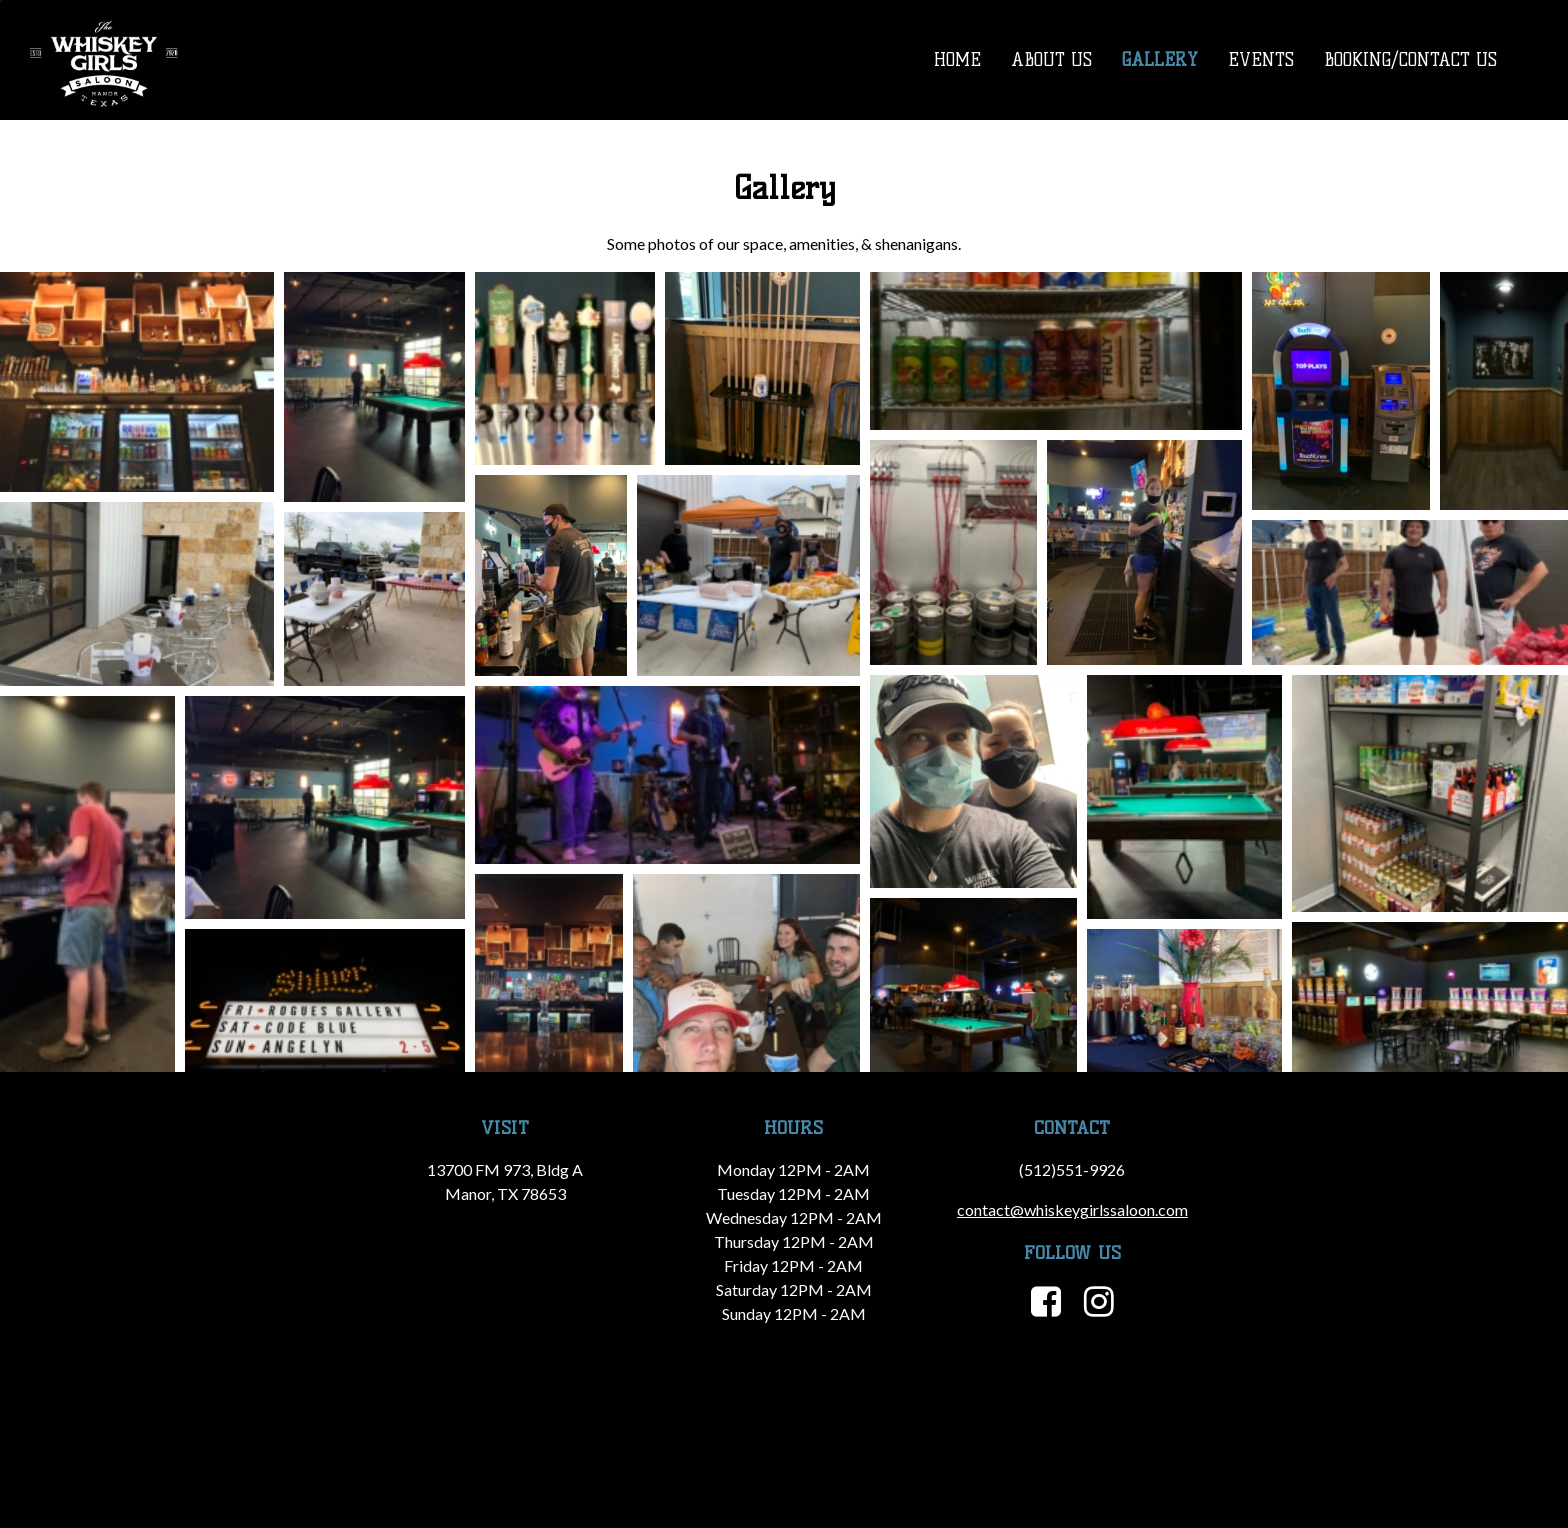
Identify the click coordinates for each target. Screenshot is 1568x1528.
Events (1261, 60)
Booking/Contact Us (1410, 60)
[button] (137, 382)
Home (957, 60)
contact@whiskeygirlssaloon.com (1072, 1209)
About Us (1051, 60)
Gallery (1160, 60)
